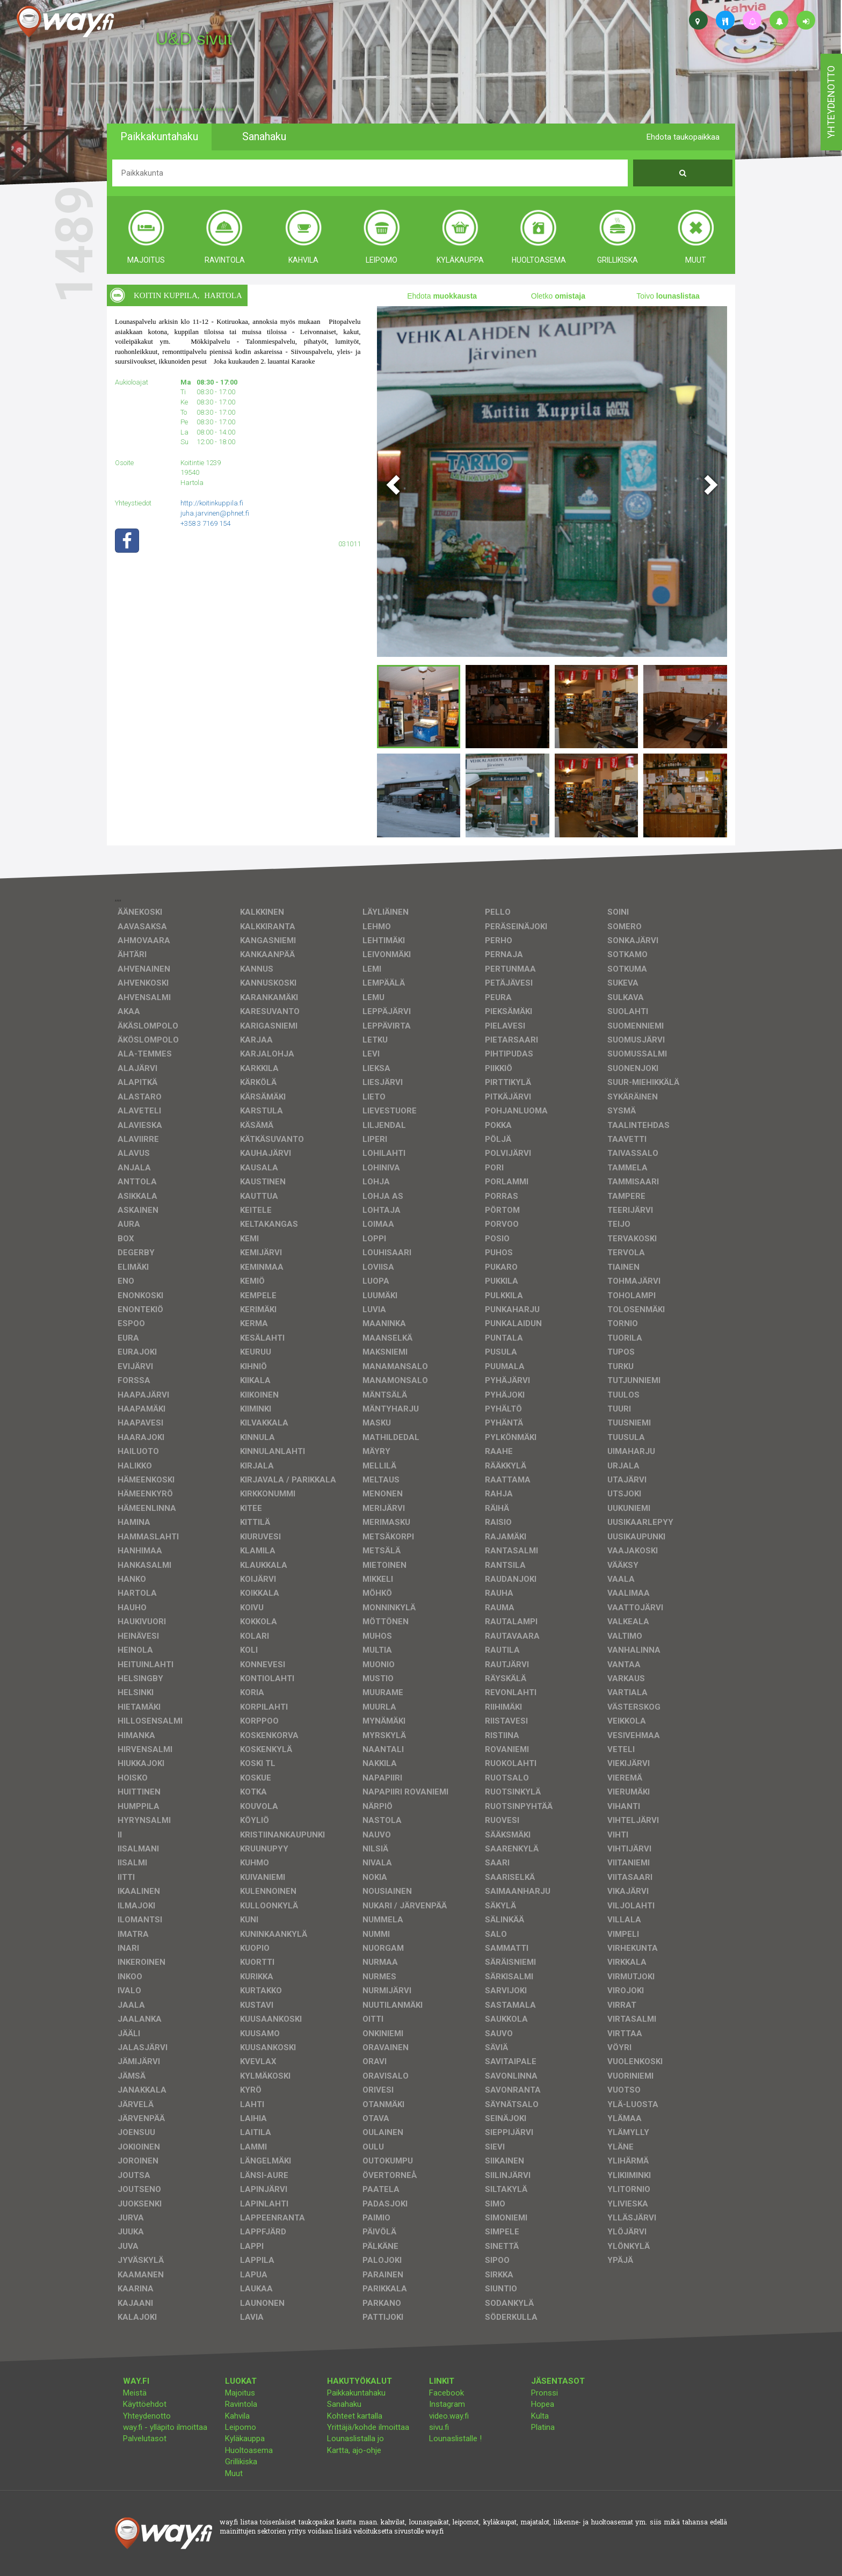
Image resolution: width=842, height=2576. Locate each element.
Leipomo (240, 2427)
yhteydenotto (831, 102)
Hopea (542, 2404)
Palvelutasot (144, 2438)
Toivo (668, 296)
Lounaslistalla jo (355, 2438)
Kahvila (237, 2416)
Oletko (558, 296)
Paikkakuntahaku (356, 2393)
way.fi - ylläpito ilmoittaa (165, 2427)
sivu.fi (439, 2427)
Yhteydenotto (147, 2416)
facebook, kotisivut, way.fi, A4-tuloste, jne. (195, 109)
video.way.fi (449, 2416)
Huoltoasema (249, 2450)
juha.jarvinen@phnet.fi (214, 513)
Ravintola (241, 2404)
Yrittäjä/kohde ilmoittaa (368, 2427)
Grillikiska (241, 2461)
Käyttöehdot (144, 2404)
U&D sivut (194, 38)
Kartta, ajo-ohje (354, 2450)
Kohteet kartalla (354, 2416)
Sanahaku (344, 2404)
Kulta (540, 2416)
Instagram (447, 2404)
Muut (234, 2473)
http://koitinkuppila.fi (211, 503)
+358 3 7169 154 (205, 523)
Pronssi (544, 2393)
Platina (543, 2427)
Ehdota (442, 296)
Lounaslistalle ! (455, 2438)
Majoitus (240, 2393)
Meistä (135, 2393)
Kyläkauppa (245, 2438)
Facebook (446, 2393)
